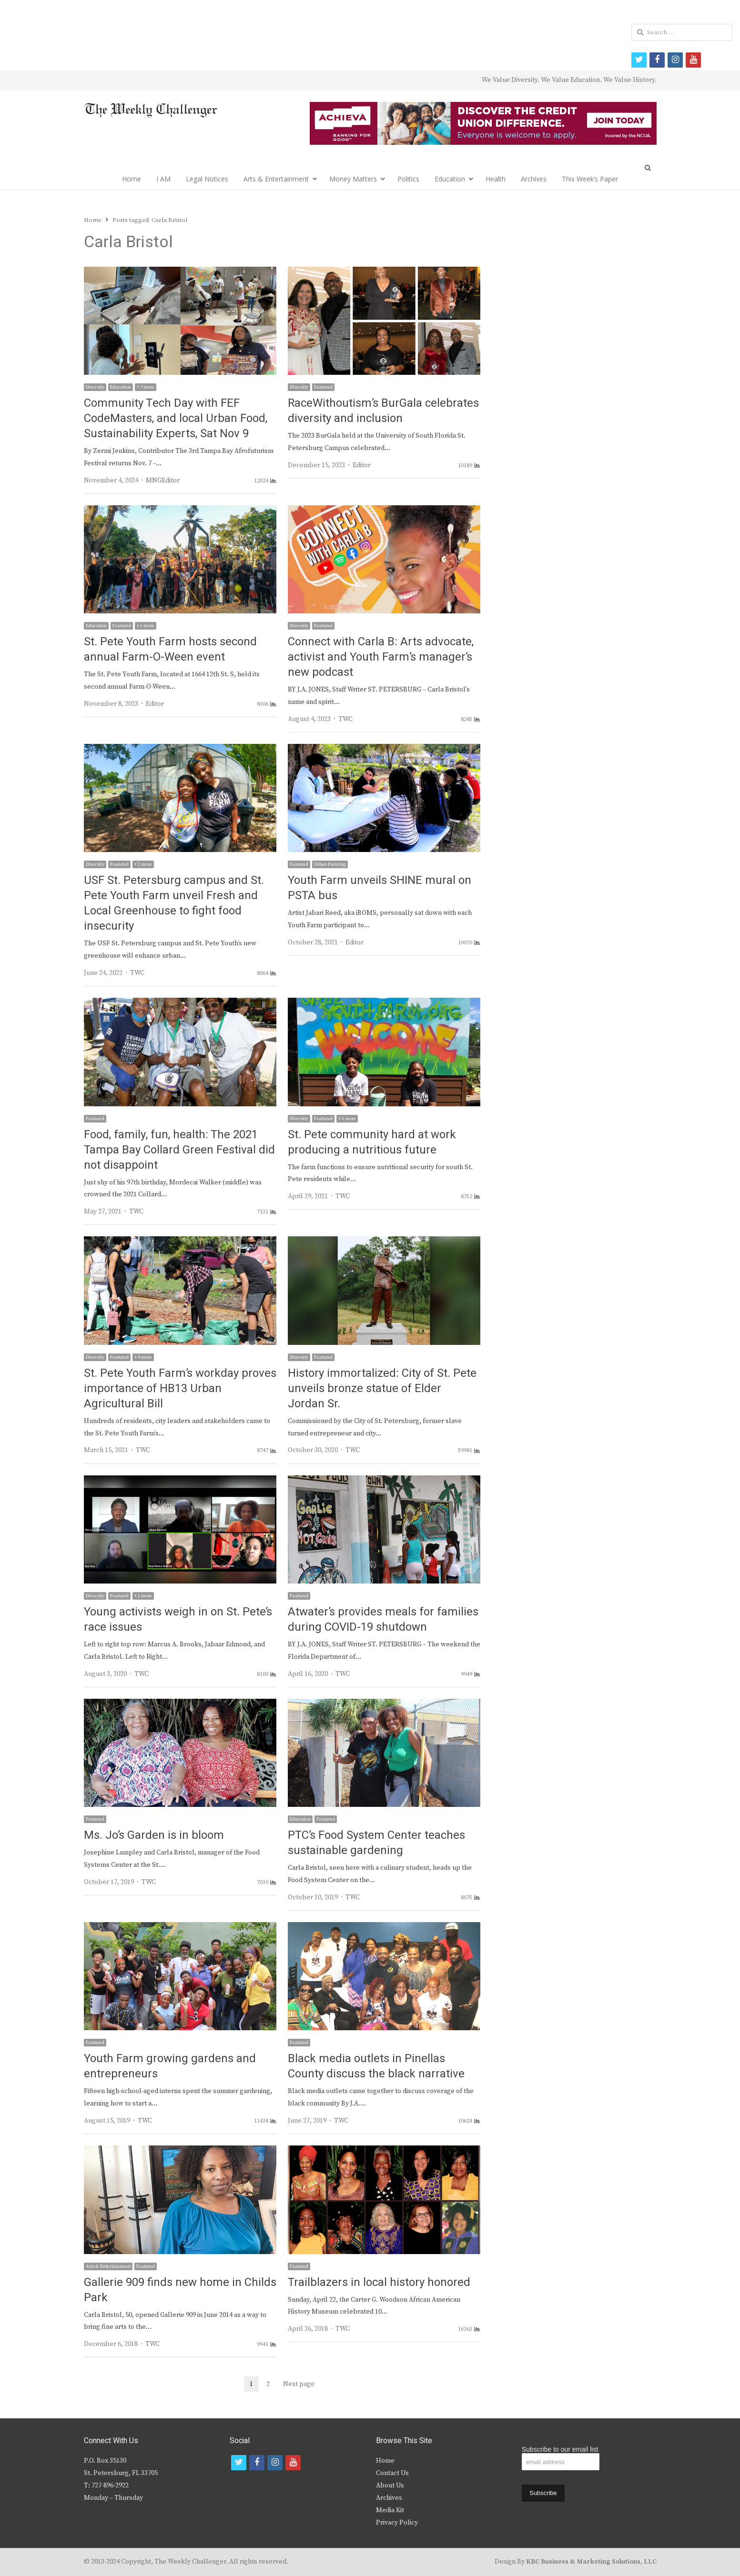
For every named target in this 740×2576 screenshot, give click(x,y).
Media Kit (390, 2510)
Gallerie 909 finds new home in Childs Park (180, 2290)
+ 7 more (145, 387)
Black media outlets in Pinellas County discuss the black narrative (376, 2066)
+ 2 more (143, 864)
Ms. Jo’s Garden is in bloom (154, 1835)
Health (496, 178)
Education (450, 178)
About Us (390, 2485)
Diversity (95, 387)
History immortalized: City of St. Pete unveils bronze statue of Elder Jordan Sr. (382, 1388)
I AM (163, 178)
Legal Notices (207, 178)
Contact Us (392, 2473)
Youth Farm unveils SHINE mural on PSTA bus (379, 888)
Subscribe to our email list (560, 2449)
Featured (323, 387)
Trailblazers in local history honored (379, 2282)
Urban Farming (330, 864)
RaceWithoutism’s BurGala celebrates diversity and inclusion (383, 411)
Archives (534, 178)
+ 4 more (143, 1357)
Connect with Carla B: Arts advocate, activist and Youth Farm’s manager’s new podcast (381, 657)
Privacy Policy (397, 2522)
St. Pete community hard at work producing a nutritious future (372, 1142)
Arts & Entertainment (276, 178)
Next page (298, 2384)
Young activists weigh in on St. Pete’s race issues (178, 1619)
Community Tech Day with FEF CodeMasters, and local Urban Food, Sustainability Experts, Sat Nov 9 (175, 418)
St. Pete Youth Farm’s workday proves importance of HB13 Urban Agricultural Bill (180, 1388)
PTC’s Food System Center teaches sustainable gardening (376, 1843)
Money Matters (353, 178)
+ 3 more (347, 1119)
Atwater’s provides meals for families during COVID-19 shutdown (383, 1619)
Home (131, 178)
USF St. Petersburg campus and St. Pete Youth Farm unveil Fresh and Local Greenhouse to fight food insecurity (174, 903)
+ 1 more (145, 626)
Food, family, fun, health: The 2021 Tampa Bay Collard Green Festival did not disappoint (179, 1149)
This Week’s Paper (590, 178)
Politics (408, 178)
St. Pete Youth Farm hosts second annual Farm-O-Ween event (170, 649)
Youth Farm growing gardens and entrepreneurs (170, 2066)
